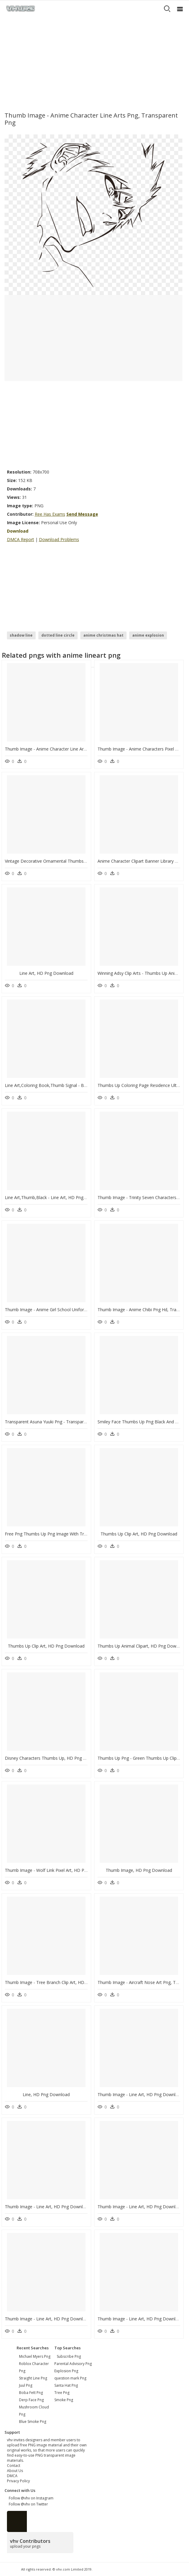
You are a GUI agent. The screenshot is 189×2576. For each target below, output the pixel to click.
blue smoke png (32, 2421)
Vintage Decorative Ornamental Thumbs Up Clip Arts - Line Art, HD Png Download (85, 861)
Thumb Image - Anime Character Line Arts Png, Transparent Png (68, 749)
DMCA (12, 2475)
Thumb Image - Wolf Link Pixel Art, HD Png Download (58, 1870)
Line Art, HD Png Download (46, 973)
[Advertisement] (94, 62)
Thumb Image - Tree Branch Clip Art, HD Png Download (59, 1982)
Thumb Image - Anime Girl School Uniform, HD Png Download (66, 1309)
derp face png (31, 2399)
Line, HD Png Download (46, 2094)
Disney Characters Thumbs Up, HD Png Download (54, 1758)
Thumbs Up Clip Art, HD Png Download (139, 1534)
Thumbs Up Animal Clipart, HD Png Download (142, 1646)
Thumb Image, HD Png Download (139, 1870)
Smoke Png (63, 2399)
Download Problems (59, 539)
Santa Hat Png (66, 2385)
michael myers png (34, 2356)
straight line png (33, 2378)
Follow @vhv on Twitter (27, 2504)
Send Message (82, 514)
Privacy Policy (18, 2480)
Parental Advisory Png (73, 2363)
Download (17, 531)
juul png (25, 2385)
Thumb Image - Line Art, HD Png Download (140, 2094)
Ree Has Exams (50, 514)
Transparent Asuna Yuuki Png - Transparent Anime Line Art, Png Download (78, 1422)
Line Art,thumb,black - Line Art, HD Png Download (55, 1197)
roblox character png (34, 2367)
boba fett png (31, 2392)
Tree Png (61, 2392)
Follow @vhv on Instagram (30, 2498)
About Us (15, 2470)
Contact (13, 2465)
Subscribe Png (69, 2356)
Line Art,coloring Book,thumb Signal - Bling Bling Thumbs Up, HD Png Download (84, 1085)
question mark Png (70, 2378)
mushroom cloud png (34, 2410)
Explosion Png (66, 2370)
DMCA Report (20, 539)
